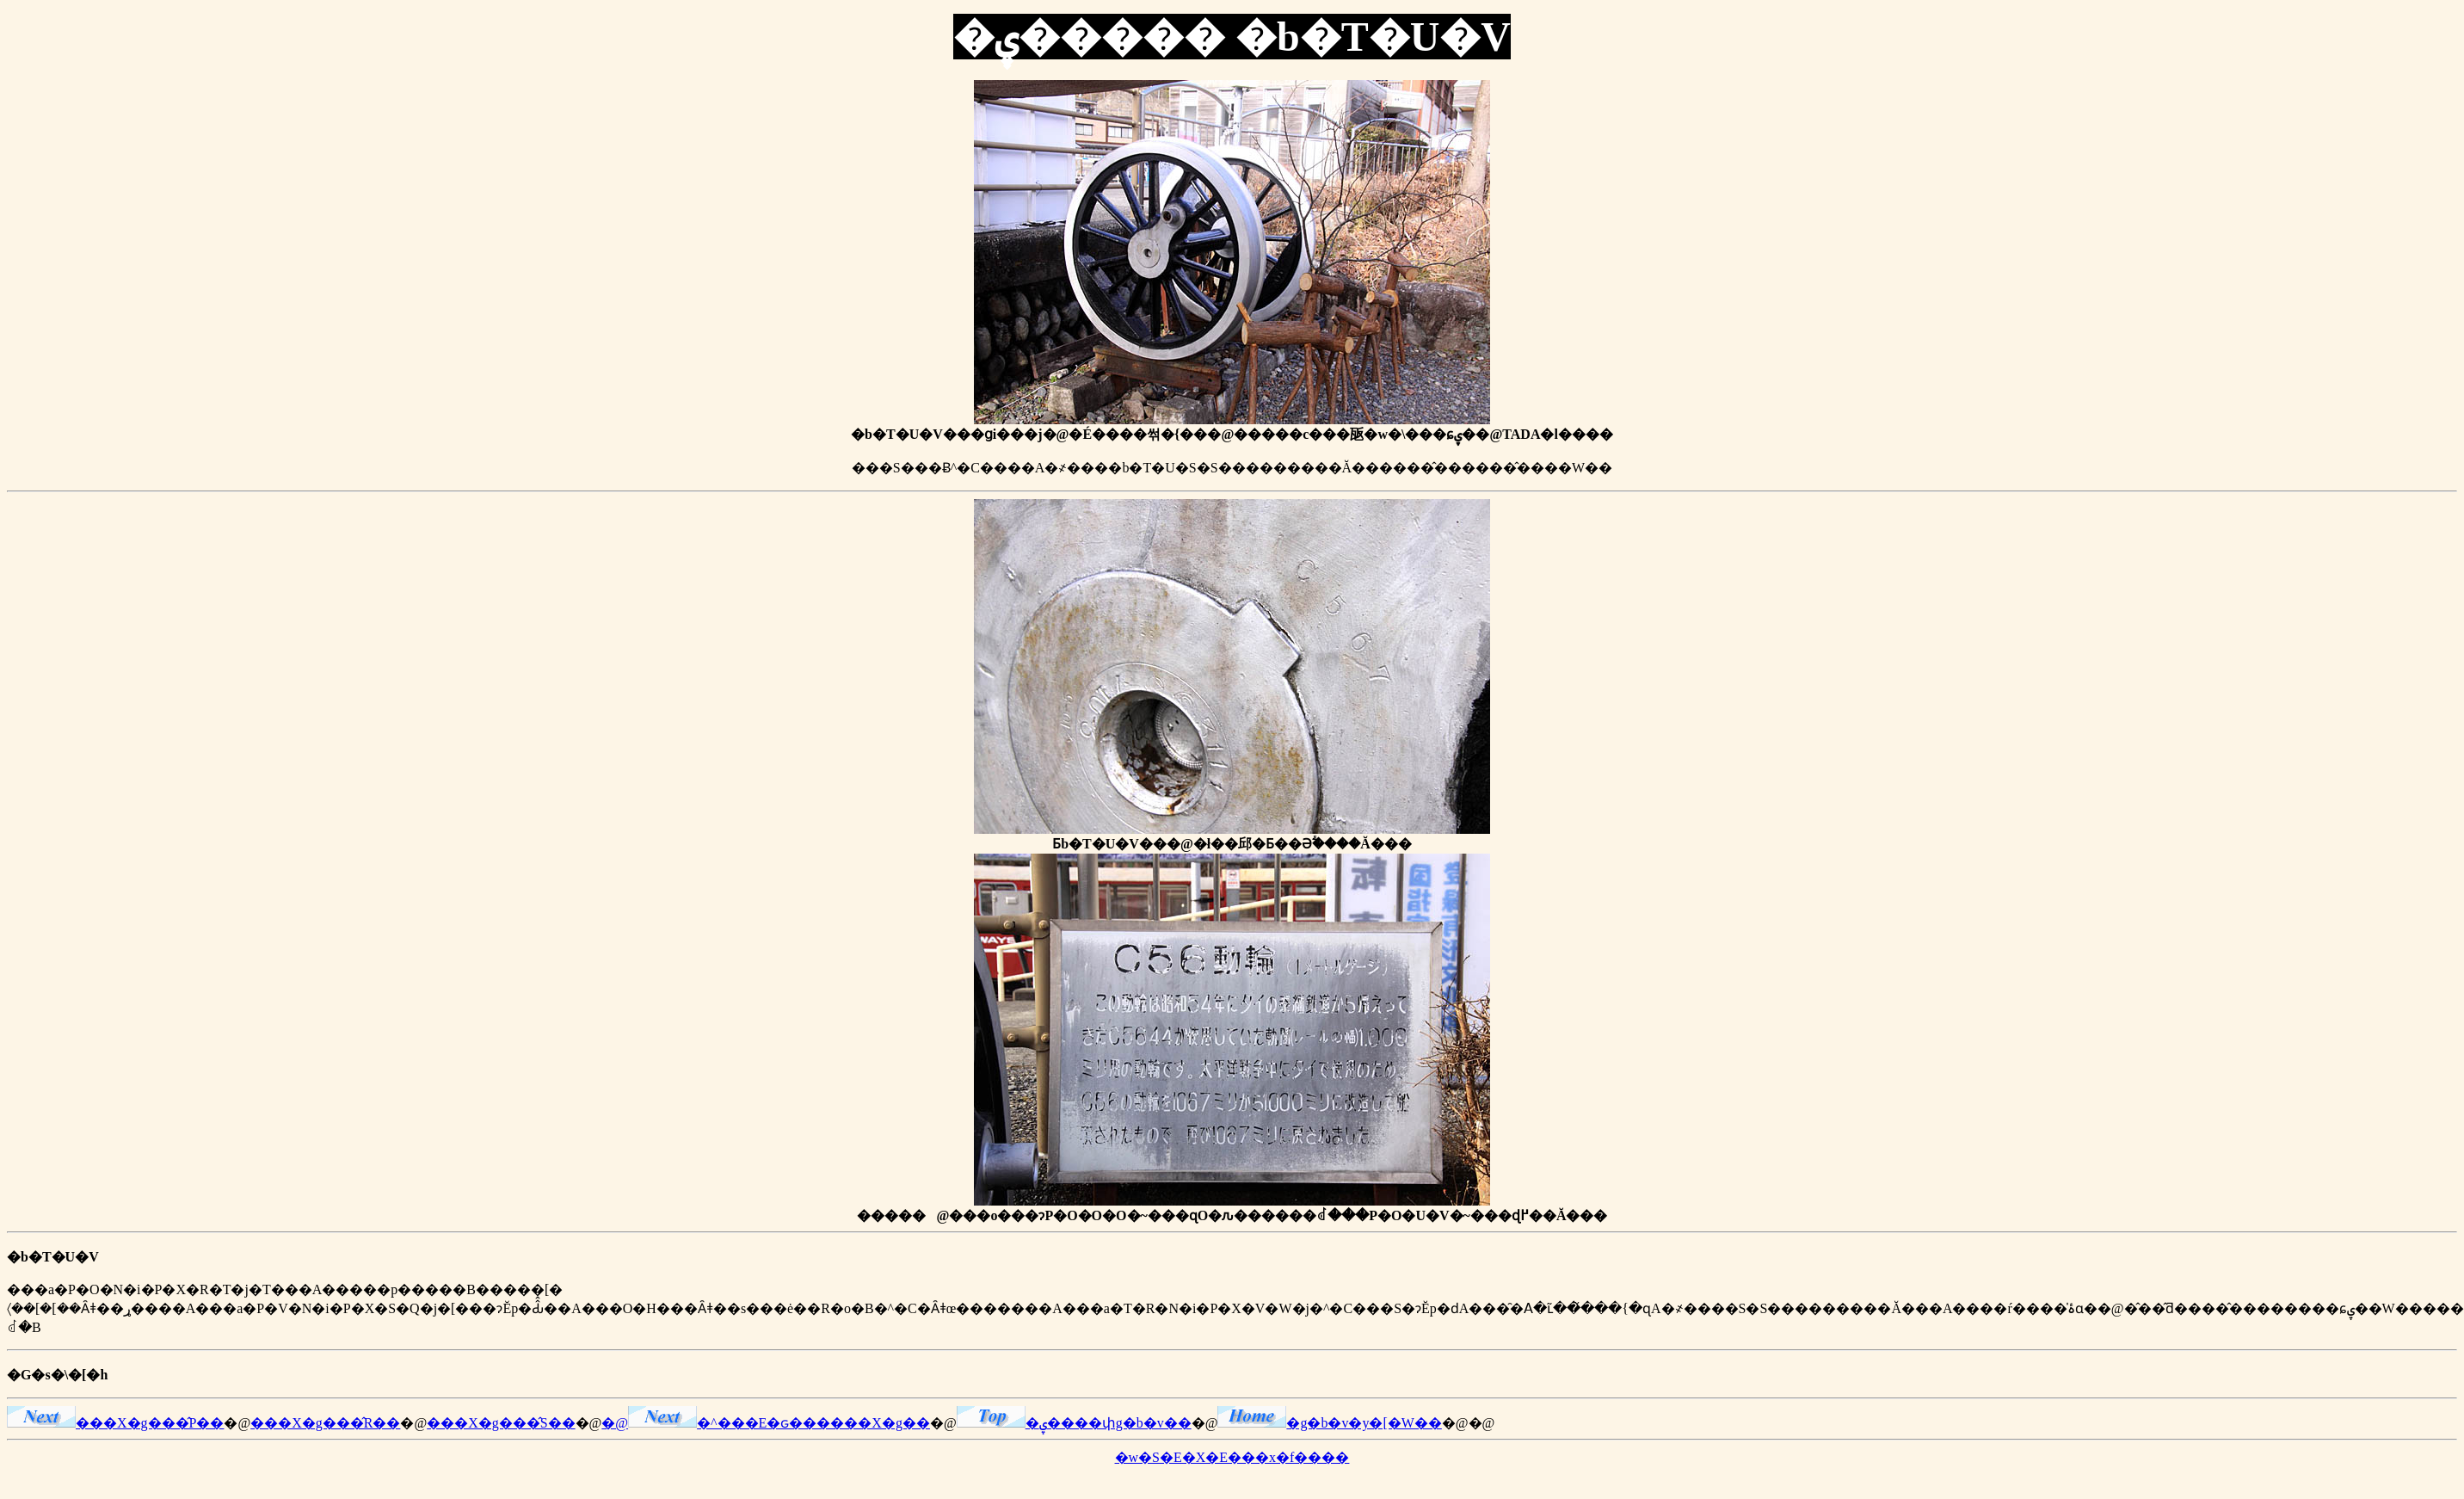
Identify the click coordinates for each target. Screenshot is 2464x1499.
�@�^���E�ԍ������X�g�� (765, 1423)
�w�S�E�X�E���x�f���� (1232, 1457)
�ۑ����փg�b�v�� (1074, 1423)
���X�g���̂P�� (115, 1423)
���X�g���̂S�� (501, 1423)
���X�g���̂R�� (325, 1423)
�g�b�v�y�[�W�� (1329, 1423)
